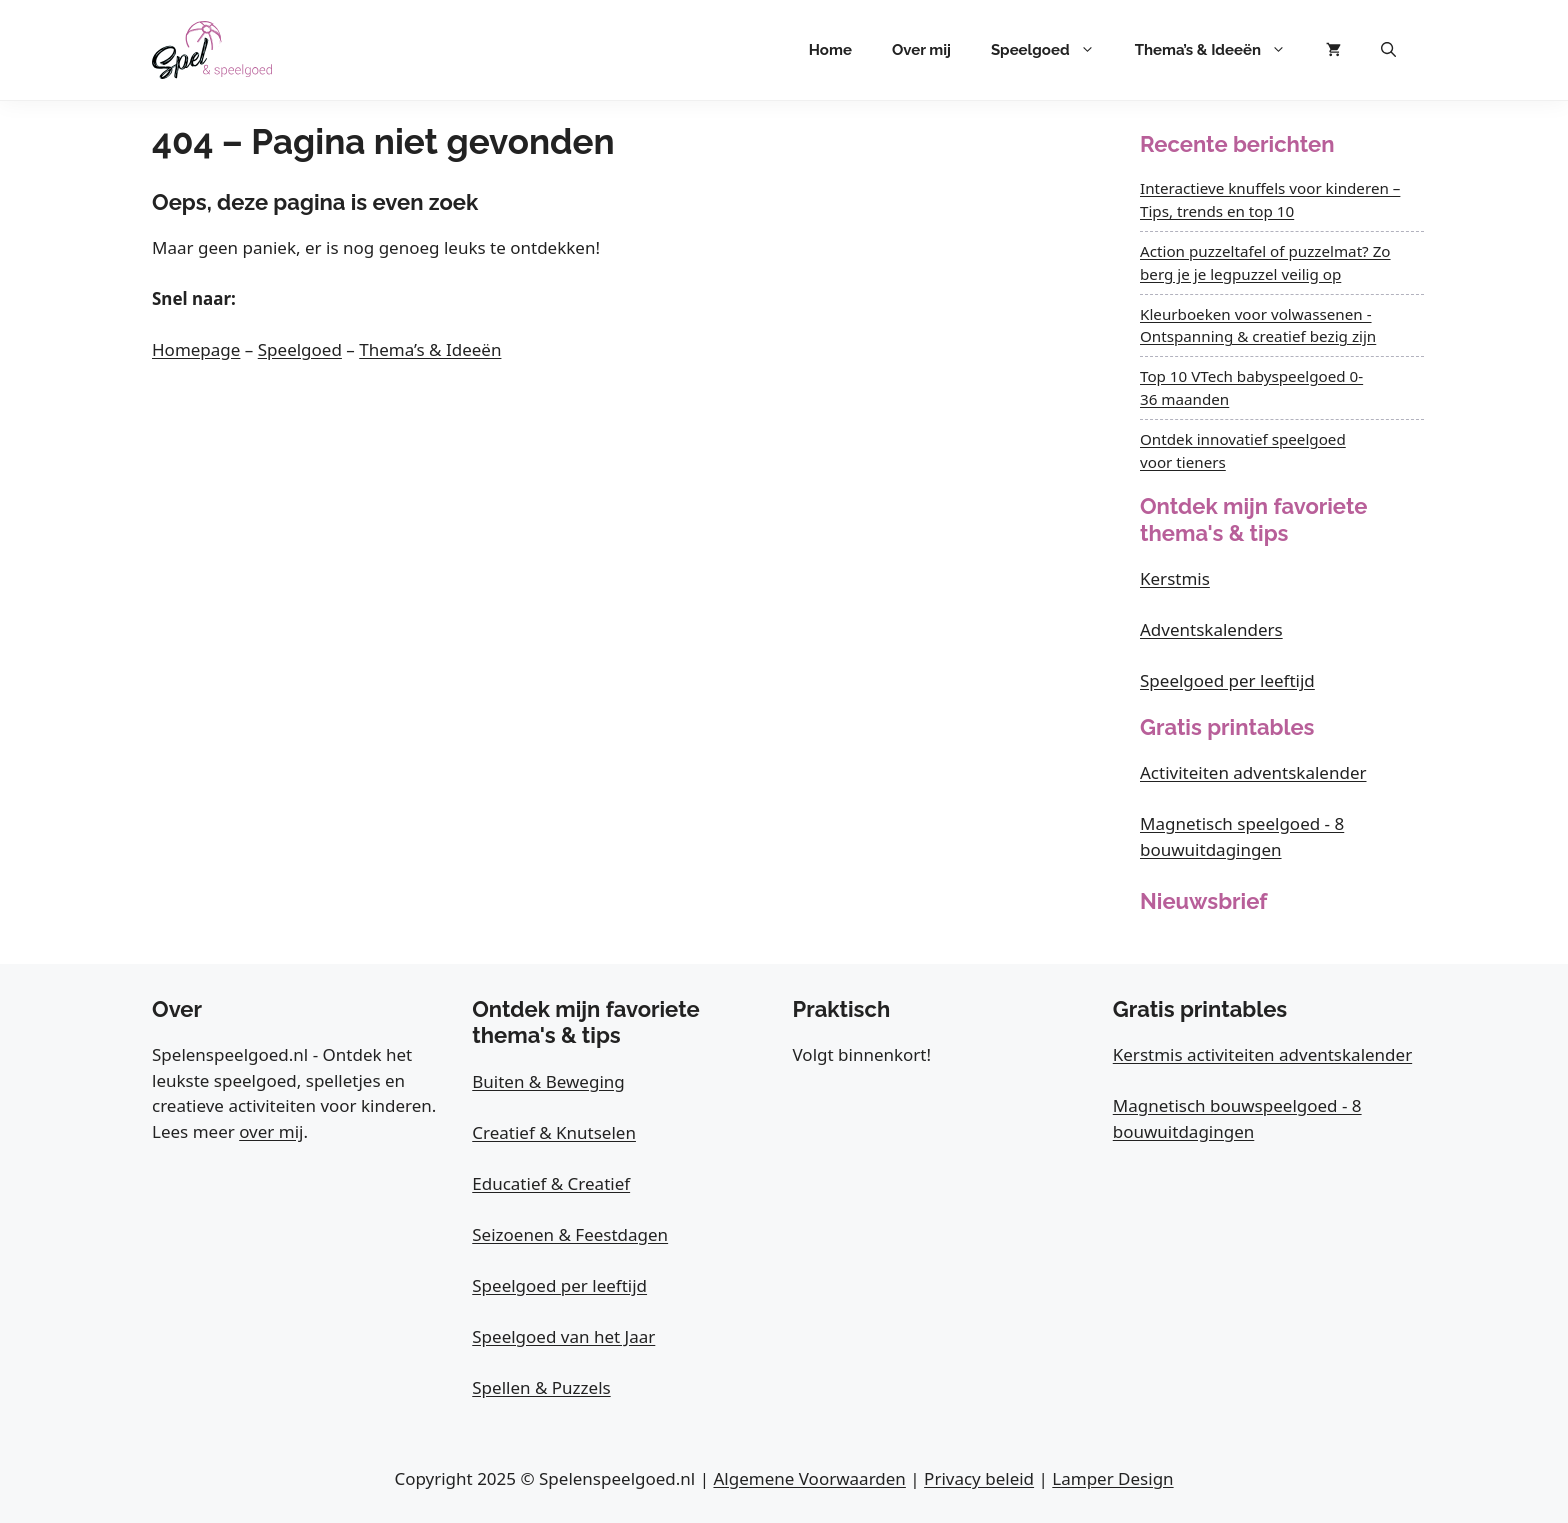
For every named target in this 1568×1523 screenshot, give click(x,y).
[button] (1388, 50)
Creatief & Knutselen (554, 1132)
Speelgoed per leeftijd (1227, 680)
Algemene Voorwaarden (809, 1478)
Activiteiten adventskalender (1253, 772)
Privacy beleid (979, 1478)
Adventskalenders (1211, 629)
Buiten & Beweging (548, 1081)
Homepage (196, 349)
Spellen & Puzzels (541, 1387)
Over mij (921, 50)
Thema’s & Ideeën (1220, 50)
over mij (271, 1131)
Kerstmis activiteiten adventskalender (1262, 1054)
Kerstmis (1175, 578)
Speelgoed (1053, 50)
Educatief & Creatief (551, 1183)
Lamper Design (1112, 1478)
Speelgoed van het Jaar (563, 1336)
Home (830, 50)
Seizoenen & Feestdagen (570, 1234)
